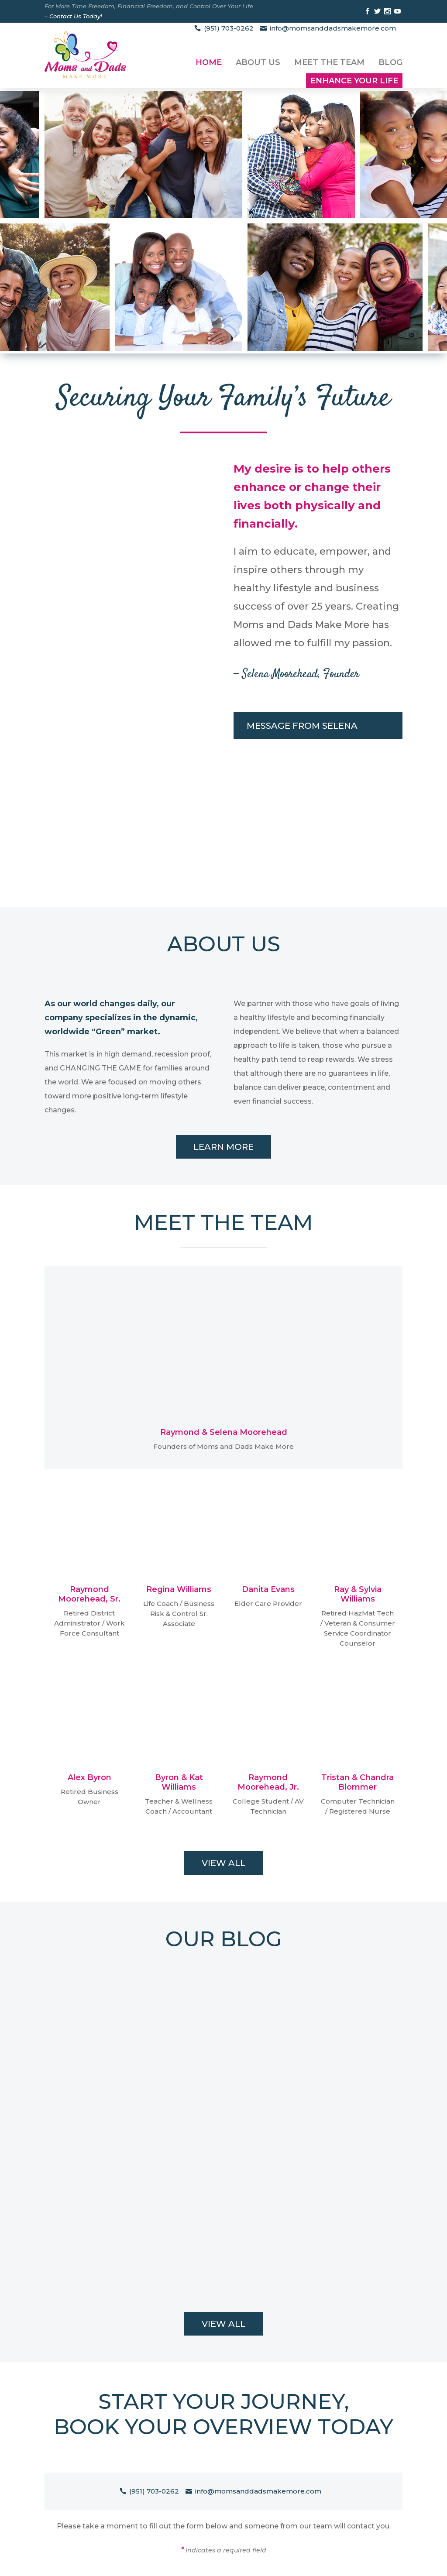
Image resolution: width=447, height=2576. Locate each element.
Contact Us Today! (75, 16)
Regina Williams (178, 1589)
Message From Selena (302, 725)
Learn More (223, 1147)
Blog (390, 62)
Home (209, 62)
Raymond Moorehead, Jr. (268, 1782)
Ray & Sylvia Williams (358, 1594)
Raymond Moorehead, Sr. (89, 1594)
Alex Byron (89, 1777)
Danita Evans (268, 1589)
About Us (258, 62)
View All (223, 1863)
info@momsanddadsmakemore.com (333, 28)
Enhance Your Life (354, 81)
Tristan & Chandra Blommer (357, 1782)
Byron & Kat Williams (179, 1782)
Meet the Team (329, 62)
